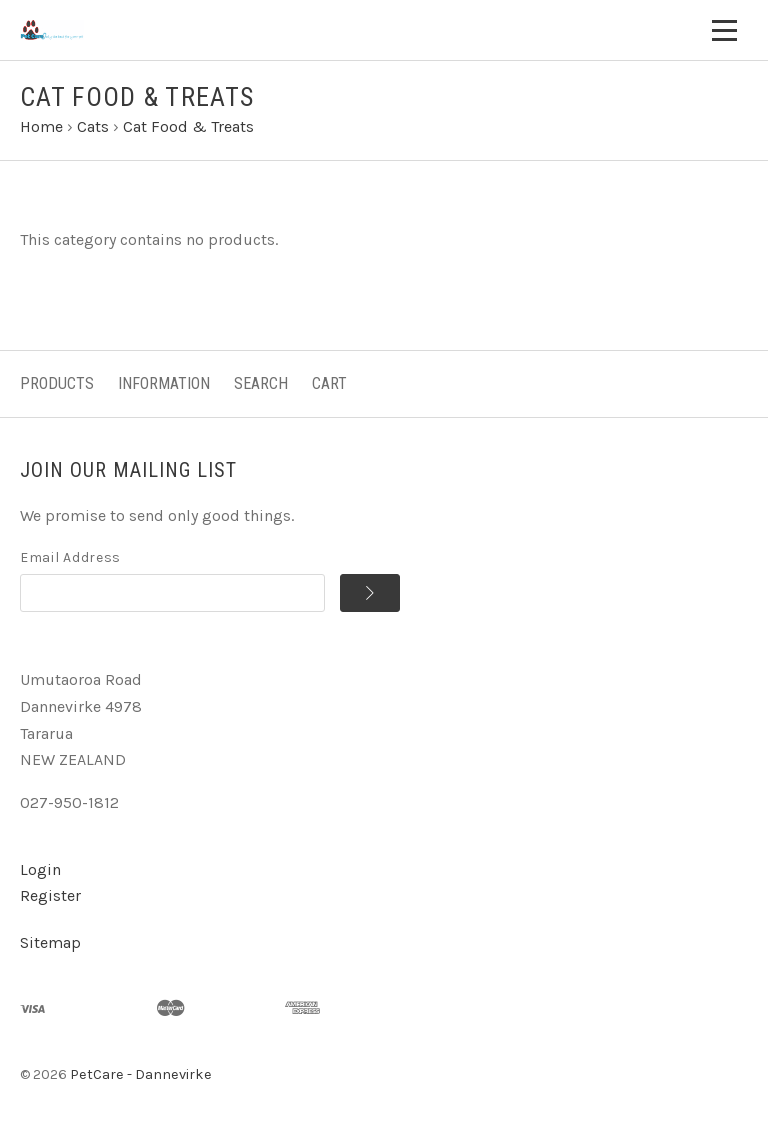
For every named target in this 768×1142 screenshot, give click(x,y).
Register (50, 895)
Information (164, 383)
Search (261, 383)
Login (40, 869)
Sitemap (50, 942)
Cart (329, 383)
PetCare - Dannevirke (141, 1074)
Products (57, 383)
